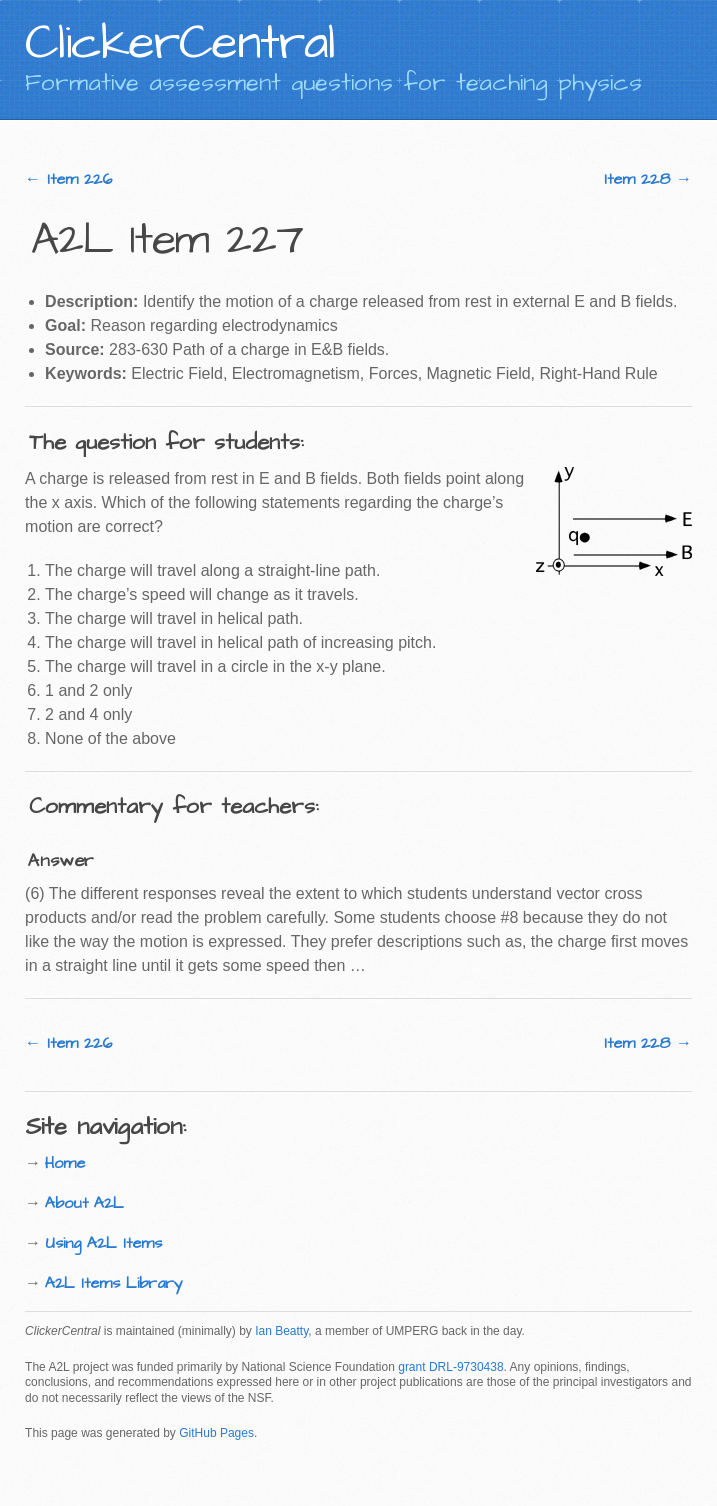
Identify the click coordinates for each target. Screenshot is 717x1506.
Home (65, 1163)
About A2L (84, 1203)
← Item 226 (68, 179)
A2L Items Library (114, 1283)
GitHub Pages (216, 1433)
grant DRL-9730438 (450, 1367)
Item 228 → (648, 179)
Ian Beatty (281, 1331)
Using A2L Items (103, 1243)
